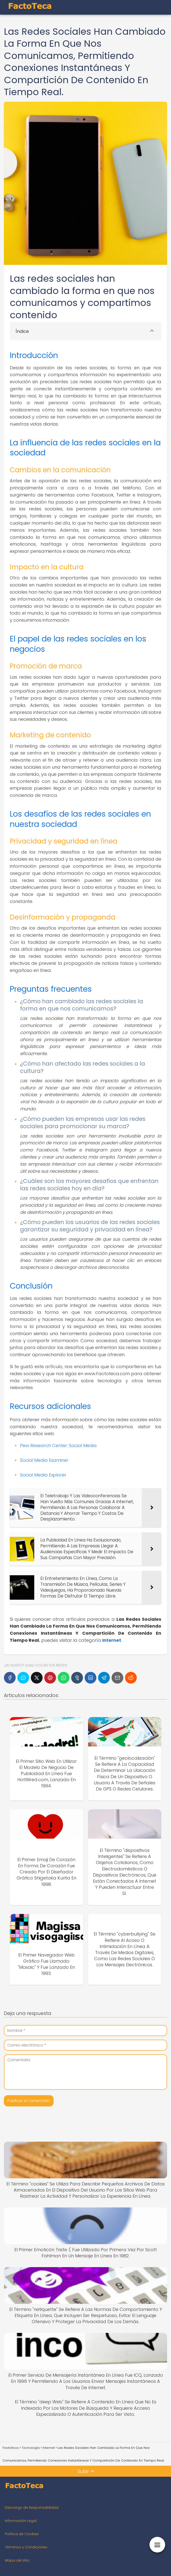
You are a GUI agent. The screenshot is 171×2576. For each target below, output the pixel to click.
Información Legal (20, 2520)
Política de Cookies (22, 2533)
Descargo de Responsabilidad (31, 2507)
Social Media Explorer (43, 1475)
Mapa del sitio (17, 2560)
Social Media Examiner (44, 1460)
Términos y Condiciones (26, 2547)
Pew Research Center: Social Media (58, 1445)
